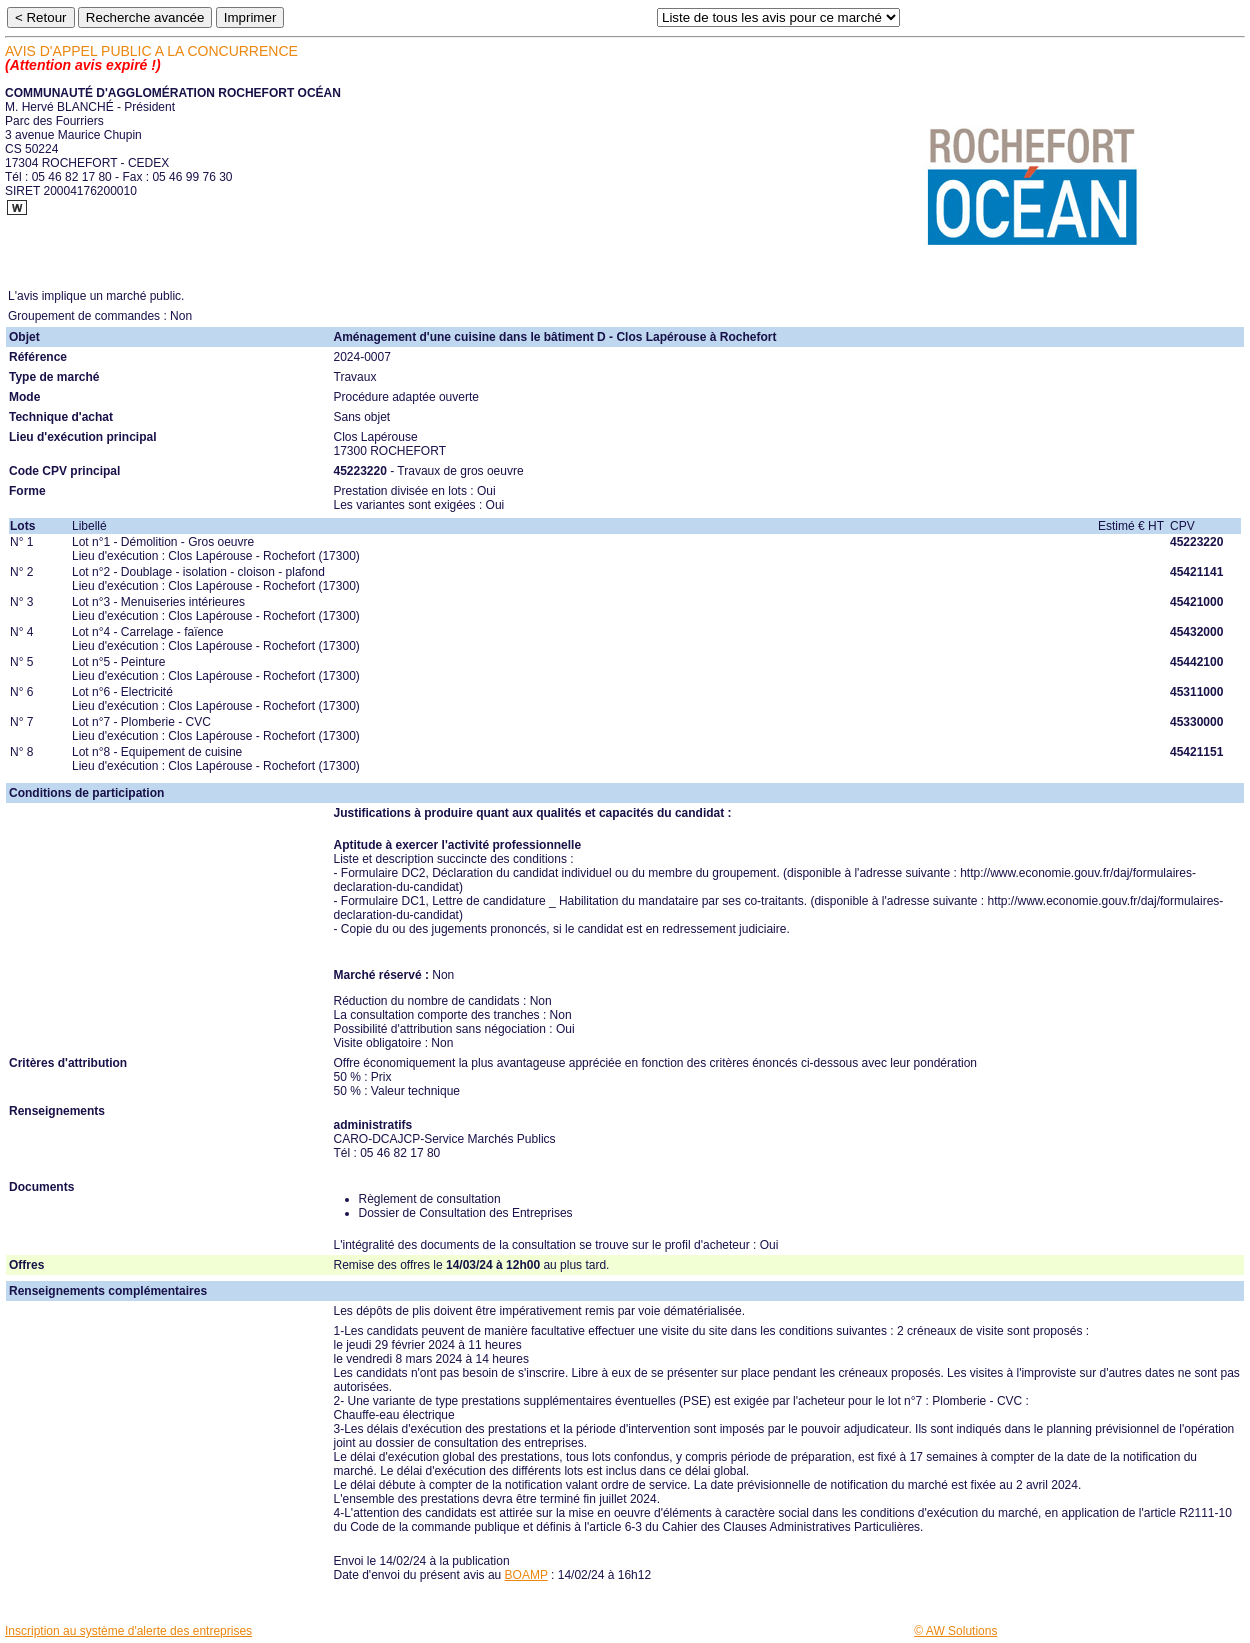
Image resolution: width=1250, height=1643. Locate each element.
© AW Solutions (955, 1631)
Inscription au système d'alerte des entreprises (128, 1631)
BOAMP (526, 1575)
